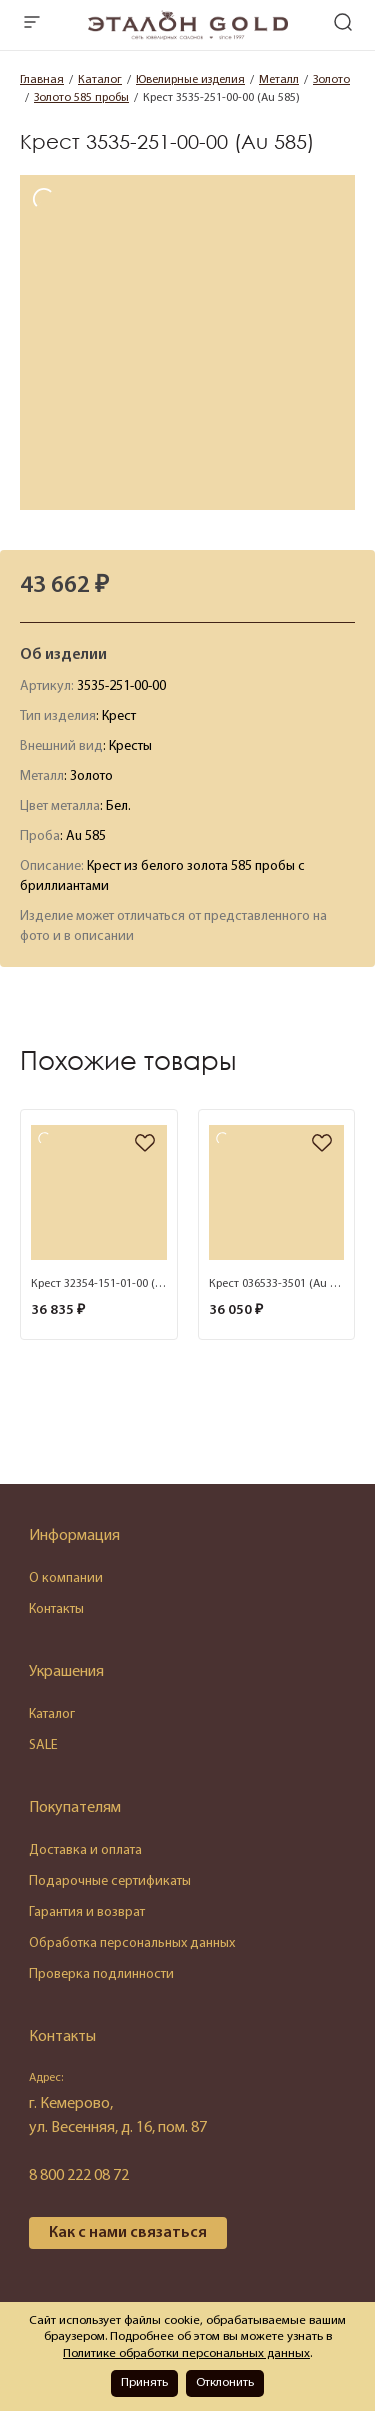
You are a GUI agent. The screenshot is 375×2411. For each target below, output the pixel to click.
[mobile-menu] (32, 24)
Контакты (56, 1609)
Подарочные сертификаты (110, 1881)
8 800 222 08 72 (79, 2176)
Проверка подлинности (101, 1974)
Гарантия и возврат (87, 1912)
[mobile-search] (343, 24)
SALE (43, 1745)
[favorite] (145, 1144)
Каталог (52, 1714)
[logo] (188, 36)
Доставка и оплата (85, 1850)
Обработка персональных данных (132, 1943)
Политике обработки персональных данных (186, 2353)
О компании (66, 1578)
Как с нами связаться (128, 2233)
